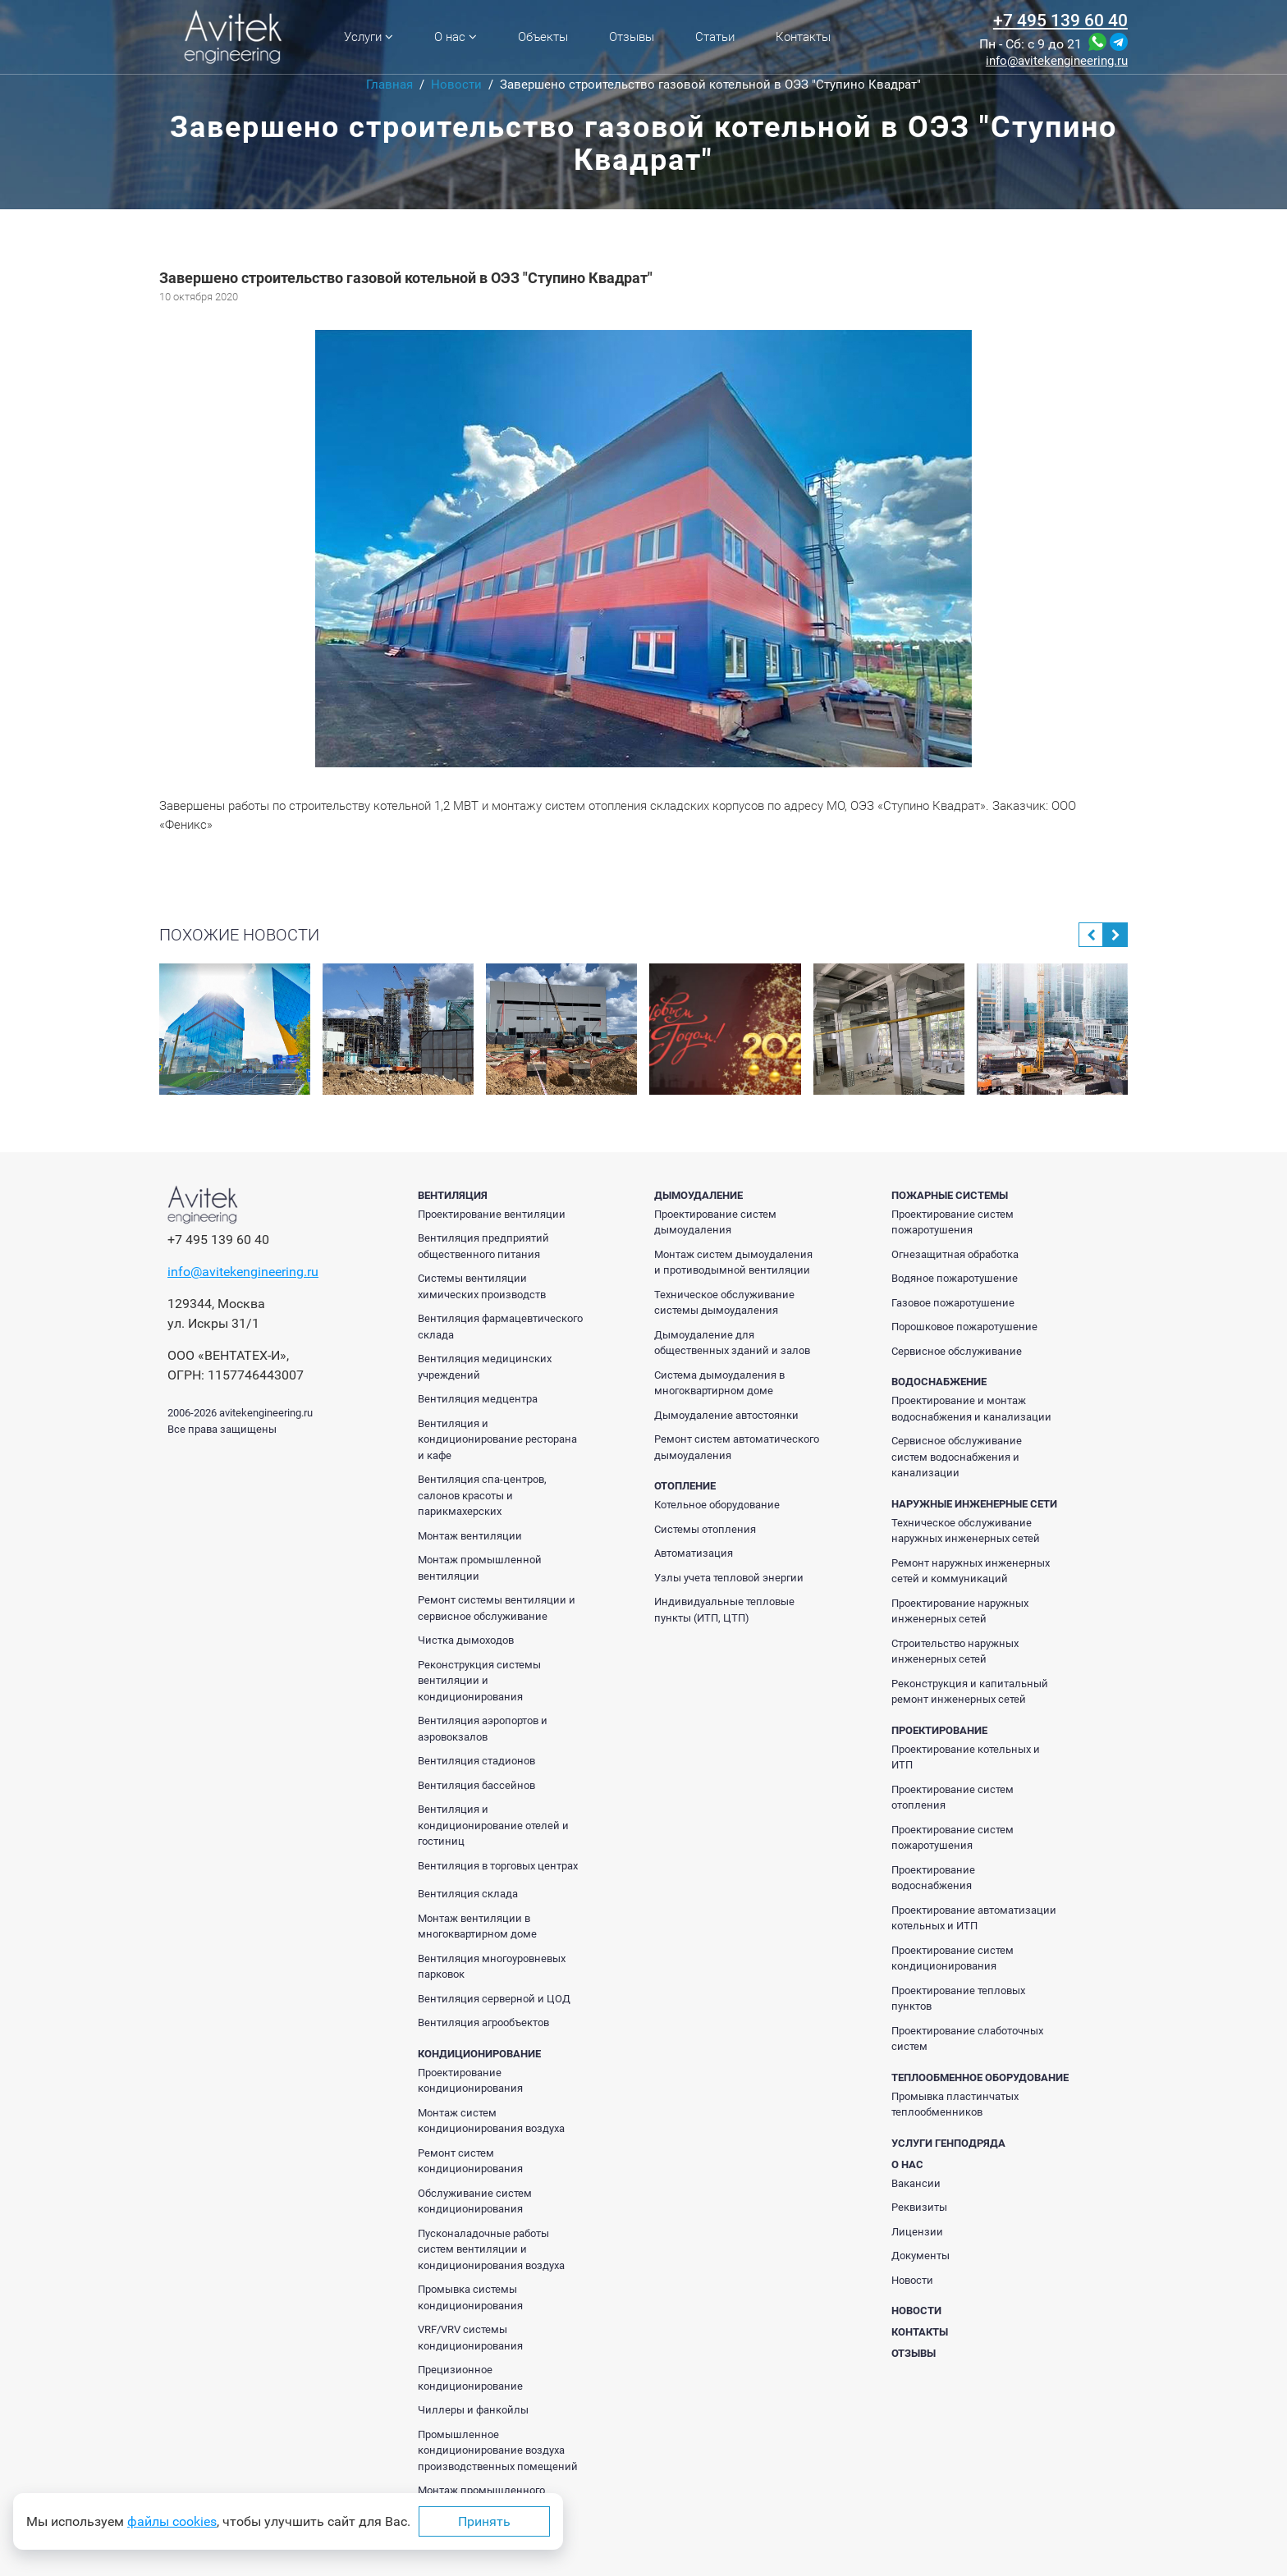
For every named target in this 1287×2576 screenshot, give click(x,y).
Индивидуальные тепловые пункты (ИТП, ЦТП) (724, 1609)
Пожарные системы (949, 1195)
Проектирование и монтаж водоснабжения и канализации (971, 1408)
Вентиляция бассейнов (476, 1785)
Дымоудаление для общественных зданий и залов (732, 1343)
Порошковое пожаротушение (964, 1326)
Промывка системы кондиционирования (470, 2297)
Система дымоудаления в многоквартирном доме (719, 1383)
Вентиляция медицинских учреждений (485, 1366)
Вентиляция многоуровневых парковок (492, 1966)
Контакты (803, 37)
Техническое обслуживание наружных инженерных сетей (965, 1531)
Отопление (685, 1486)
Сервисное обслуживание (956, 1351)
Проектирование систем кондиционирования (952, 1958)
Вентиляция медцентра (478, 1399)
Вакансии (916, 2183)
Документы (920, 2255)
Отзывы (631, 37)
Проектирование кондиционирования (470, 2080)
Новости (912, 2280)
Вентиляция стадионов (476, 1761)
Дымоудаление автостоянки (726, 1415)
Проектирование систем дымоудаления (715, 1222)
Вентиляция (453, 1195)
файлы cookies (172, 2521)
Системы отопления (705, 1529)
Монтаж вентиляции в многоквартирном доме (477, 1926)
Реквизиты (919, 2207)
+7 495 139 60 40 (1060, 20)
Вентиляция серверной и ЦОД (494, 1999)
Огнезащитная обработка (955, 1254)
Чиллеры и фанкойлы (473, 2410)
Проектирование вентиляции (492, 1214)
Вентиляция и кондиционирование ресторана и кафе (497, 1439)
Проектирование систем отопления (952, 1797)
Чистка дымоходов (466, 1640)
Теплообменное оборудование (980, 2077)
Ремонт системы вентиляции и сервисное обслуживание (496, 1608)
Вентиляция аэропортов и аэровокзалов (482, 1728)
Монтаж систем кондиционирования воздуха (491, 2121)
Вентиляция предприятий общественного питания (483, 1246)
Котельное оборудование (717, 1504)
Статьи (715, 37)
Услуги (368, 37)
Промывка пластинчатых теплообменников (955, 2104)
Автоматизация (693, 1553)
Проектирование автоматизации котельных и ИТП (973, 1918)
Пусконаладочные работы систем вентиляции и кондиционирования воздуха (491, 2249)
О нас (455, 37)
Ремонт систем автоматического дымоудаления (736, 1447)
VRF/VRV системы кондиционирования (470, 2337)
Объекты (543, 37)
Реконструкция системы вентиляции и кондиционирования (479, 1681)
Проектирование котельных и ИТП (965, 1757)
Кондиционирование (479, 2054)
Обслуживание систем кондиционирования (475, 2201)
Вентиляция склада (468, 1893)
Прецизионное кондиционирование (470, 2377)
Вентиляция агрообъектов (483, 2022)
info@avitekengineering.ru (1057, 61)
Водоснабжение (939, 1381)
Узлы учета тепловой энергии (729, 1578)
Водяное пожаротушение (954, 1278)
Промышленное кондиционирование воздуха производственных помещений (498, 2450)
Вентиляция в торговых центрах (498, 1866)
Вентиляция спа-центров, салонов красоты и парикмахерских (482, 1495)
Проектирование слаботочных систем (967, 2039)
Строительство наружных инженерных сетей (955, 1651)
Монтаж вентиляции (470, 1536)
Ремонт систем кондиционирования (470, 2161)
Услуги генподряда (948, 2143)
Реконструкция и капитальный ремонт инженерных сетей (969, 1691)
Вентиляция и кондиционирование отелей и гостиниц (493, 1825)
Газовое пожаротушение (952, 1303)
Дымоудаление (698, 1195)
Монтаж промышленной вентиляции (480, 1567)
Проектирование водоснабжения (933, 1878)
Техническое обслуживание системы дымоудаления (724, 1302)
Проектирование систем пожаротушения (952, 1222)
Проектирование (939, 1730)
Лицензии (917, 2232)
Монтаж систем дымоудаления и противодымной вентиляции (733, 1262)
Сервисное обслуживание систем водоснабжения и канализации (956, 1456)
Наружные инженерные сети (974, 1504)
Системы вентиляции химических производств (482, 1286)
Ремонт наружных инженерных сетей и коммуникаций (970, 1571)
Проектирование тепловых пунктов (958, 1998)
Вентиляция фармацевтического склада (500, 1326)
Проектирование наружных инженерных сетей (959, 1611)
